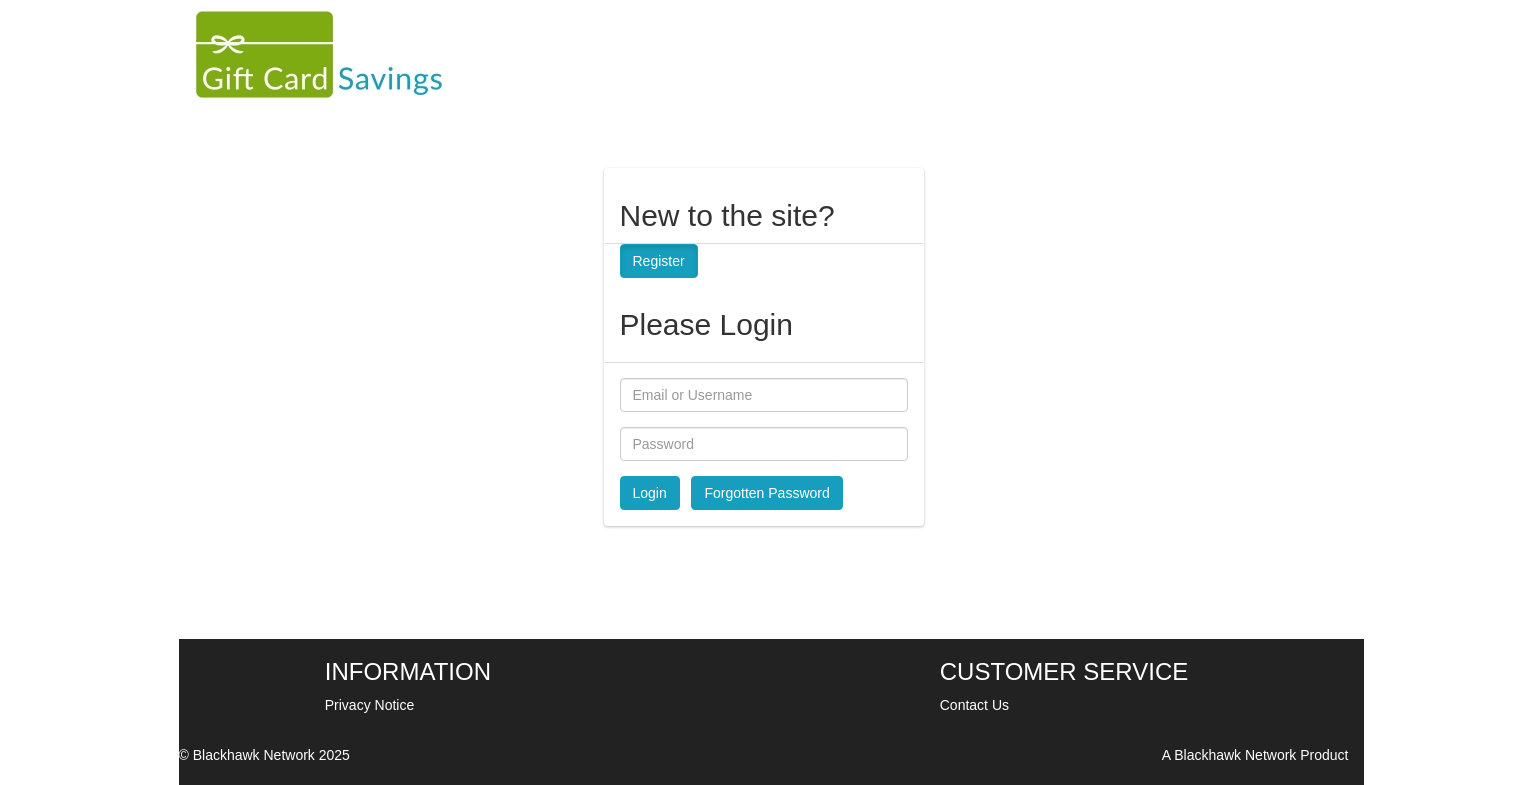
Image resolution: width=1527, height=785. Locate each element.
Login (650, 493)
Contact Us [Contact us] (974, 705)
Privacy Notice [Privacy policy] (369, 705)
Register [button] (659, 261)
